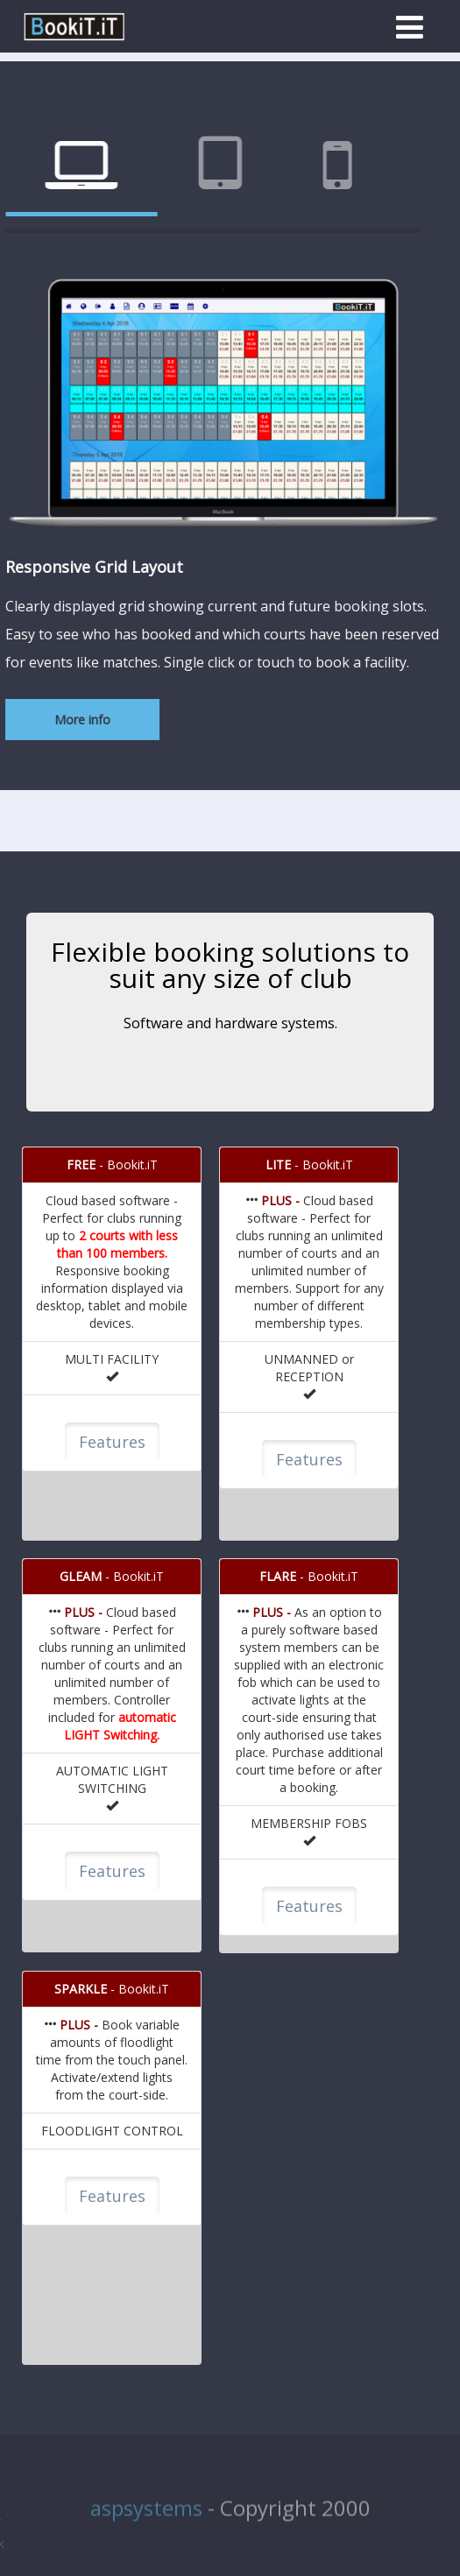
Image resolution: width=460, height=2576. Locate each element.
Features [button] (112, 1441)
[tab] (196, 167)
